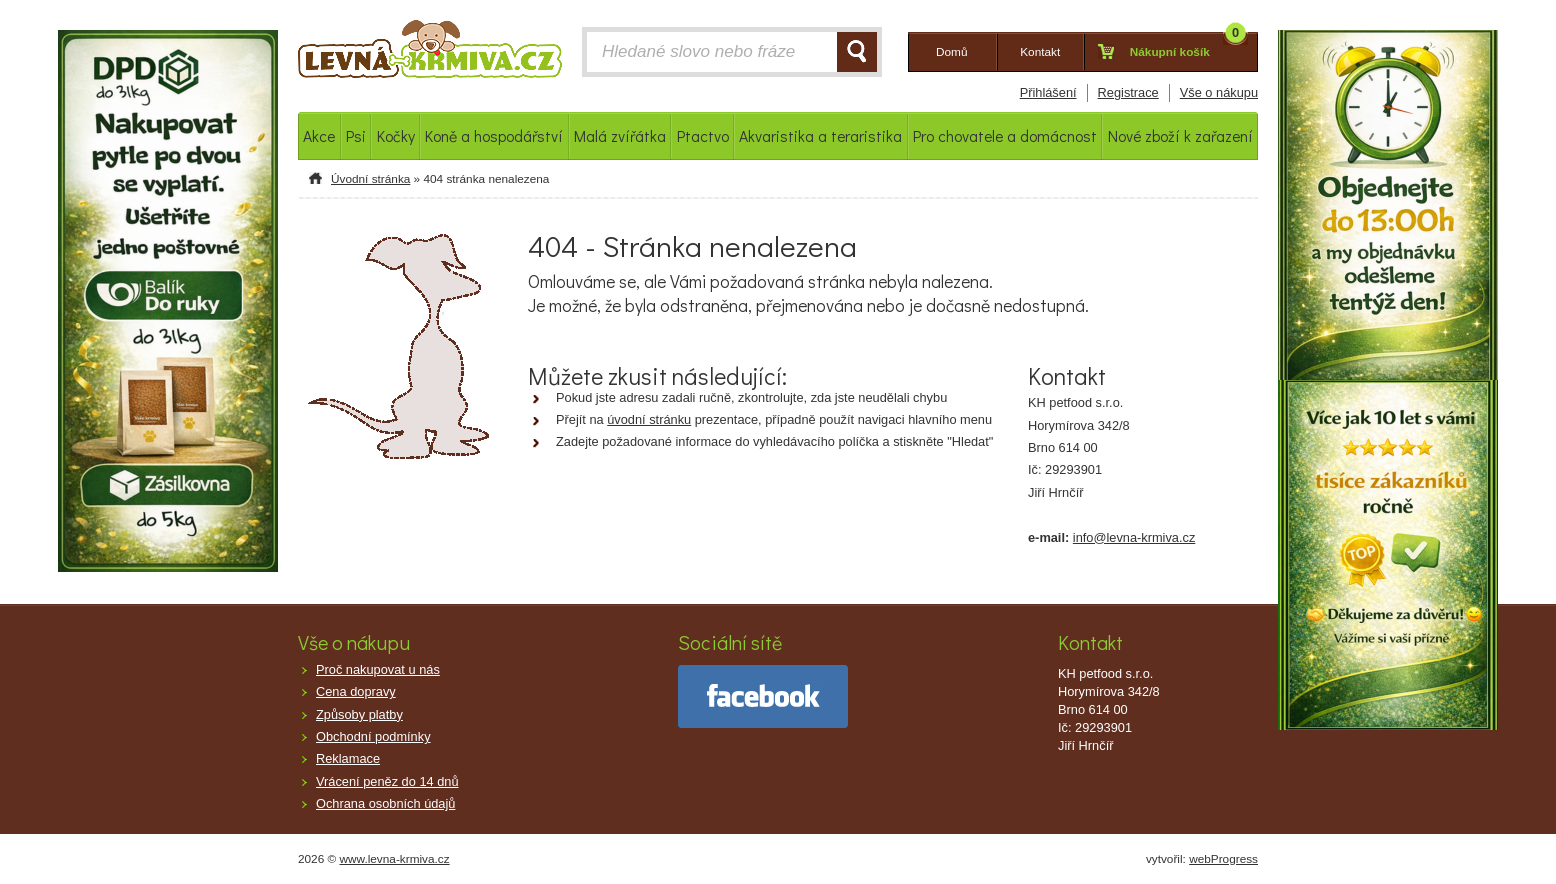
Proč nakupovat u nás (378, 669)
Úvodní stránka (370, 179)
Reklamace (348, 758)
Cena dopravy (356, 691)
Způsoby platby (359, 714)
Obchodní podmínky (373, 736)
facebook (763, 696)
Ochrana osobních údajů (385, 803)
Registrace (1128, 92)
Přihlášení (1048, 92)
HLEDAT (857, 52)
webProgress (1223, 859)
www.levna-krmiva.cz (395, 859)
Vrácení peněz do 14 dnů (387, 781)
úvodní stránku (649, 419)
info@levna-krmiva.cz (1134, 537)
